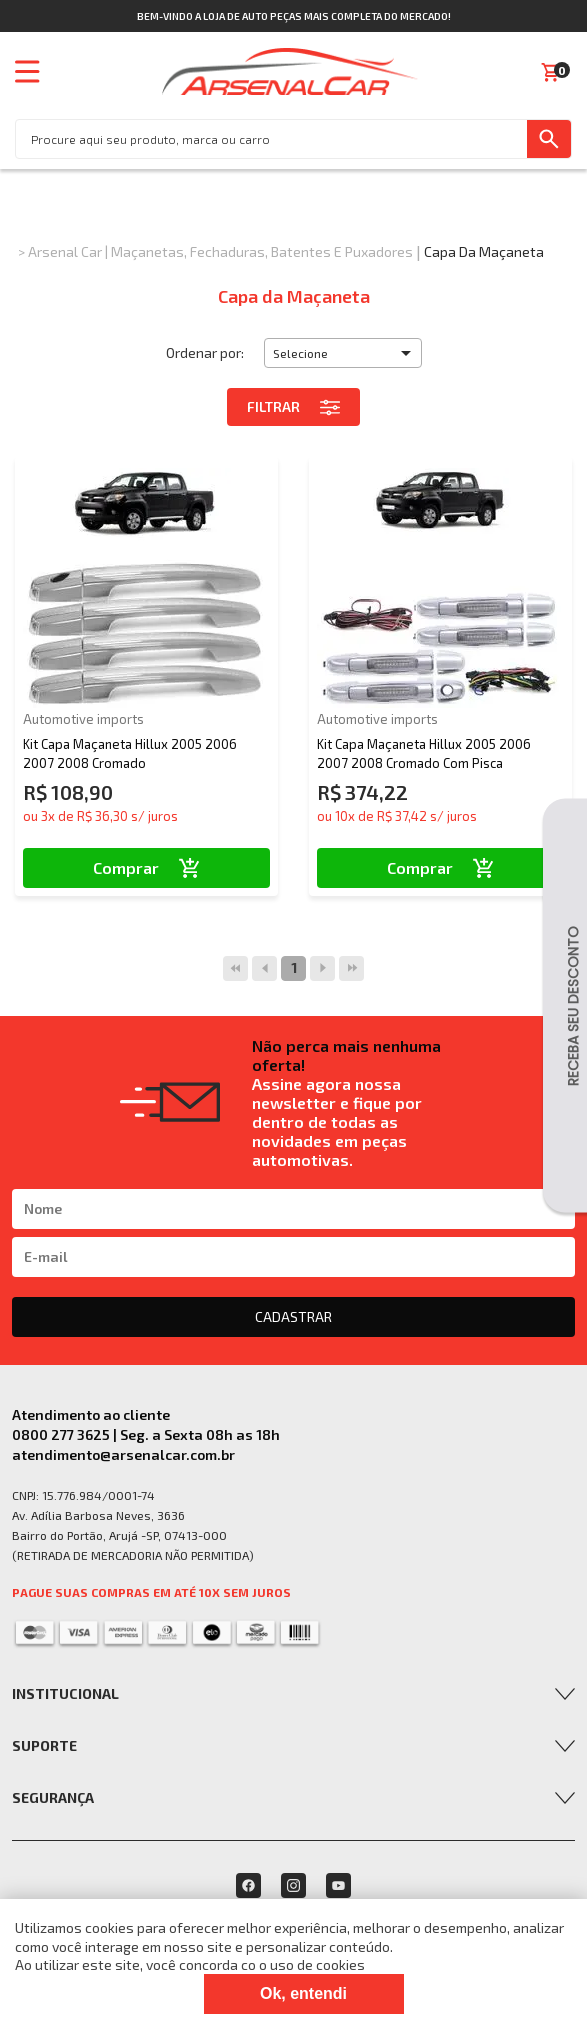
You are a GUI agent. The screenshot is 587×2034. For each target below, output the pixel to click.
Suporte (44, 1745)
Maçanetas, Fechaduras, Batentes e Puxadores (262, 251)
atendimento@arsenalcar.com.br (123, 1454)
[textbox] (271, 139)
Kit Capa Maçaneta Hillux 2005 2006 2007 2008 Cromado (130, 753)
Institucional (65, 1693)
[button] (343, 353)
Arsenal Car (65, 251)
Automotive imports (83, 719)
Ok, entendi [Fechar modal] (303, 1993)
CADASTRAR (293, 1316)
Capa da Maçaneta (484, 251)
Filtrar (293, 407)
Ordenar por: (205, 352)
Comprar (146, 867)
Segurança (53, 1797)
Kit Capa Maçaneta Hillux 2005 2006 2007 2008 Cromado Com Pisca (424, 753)
